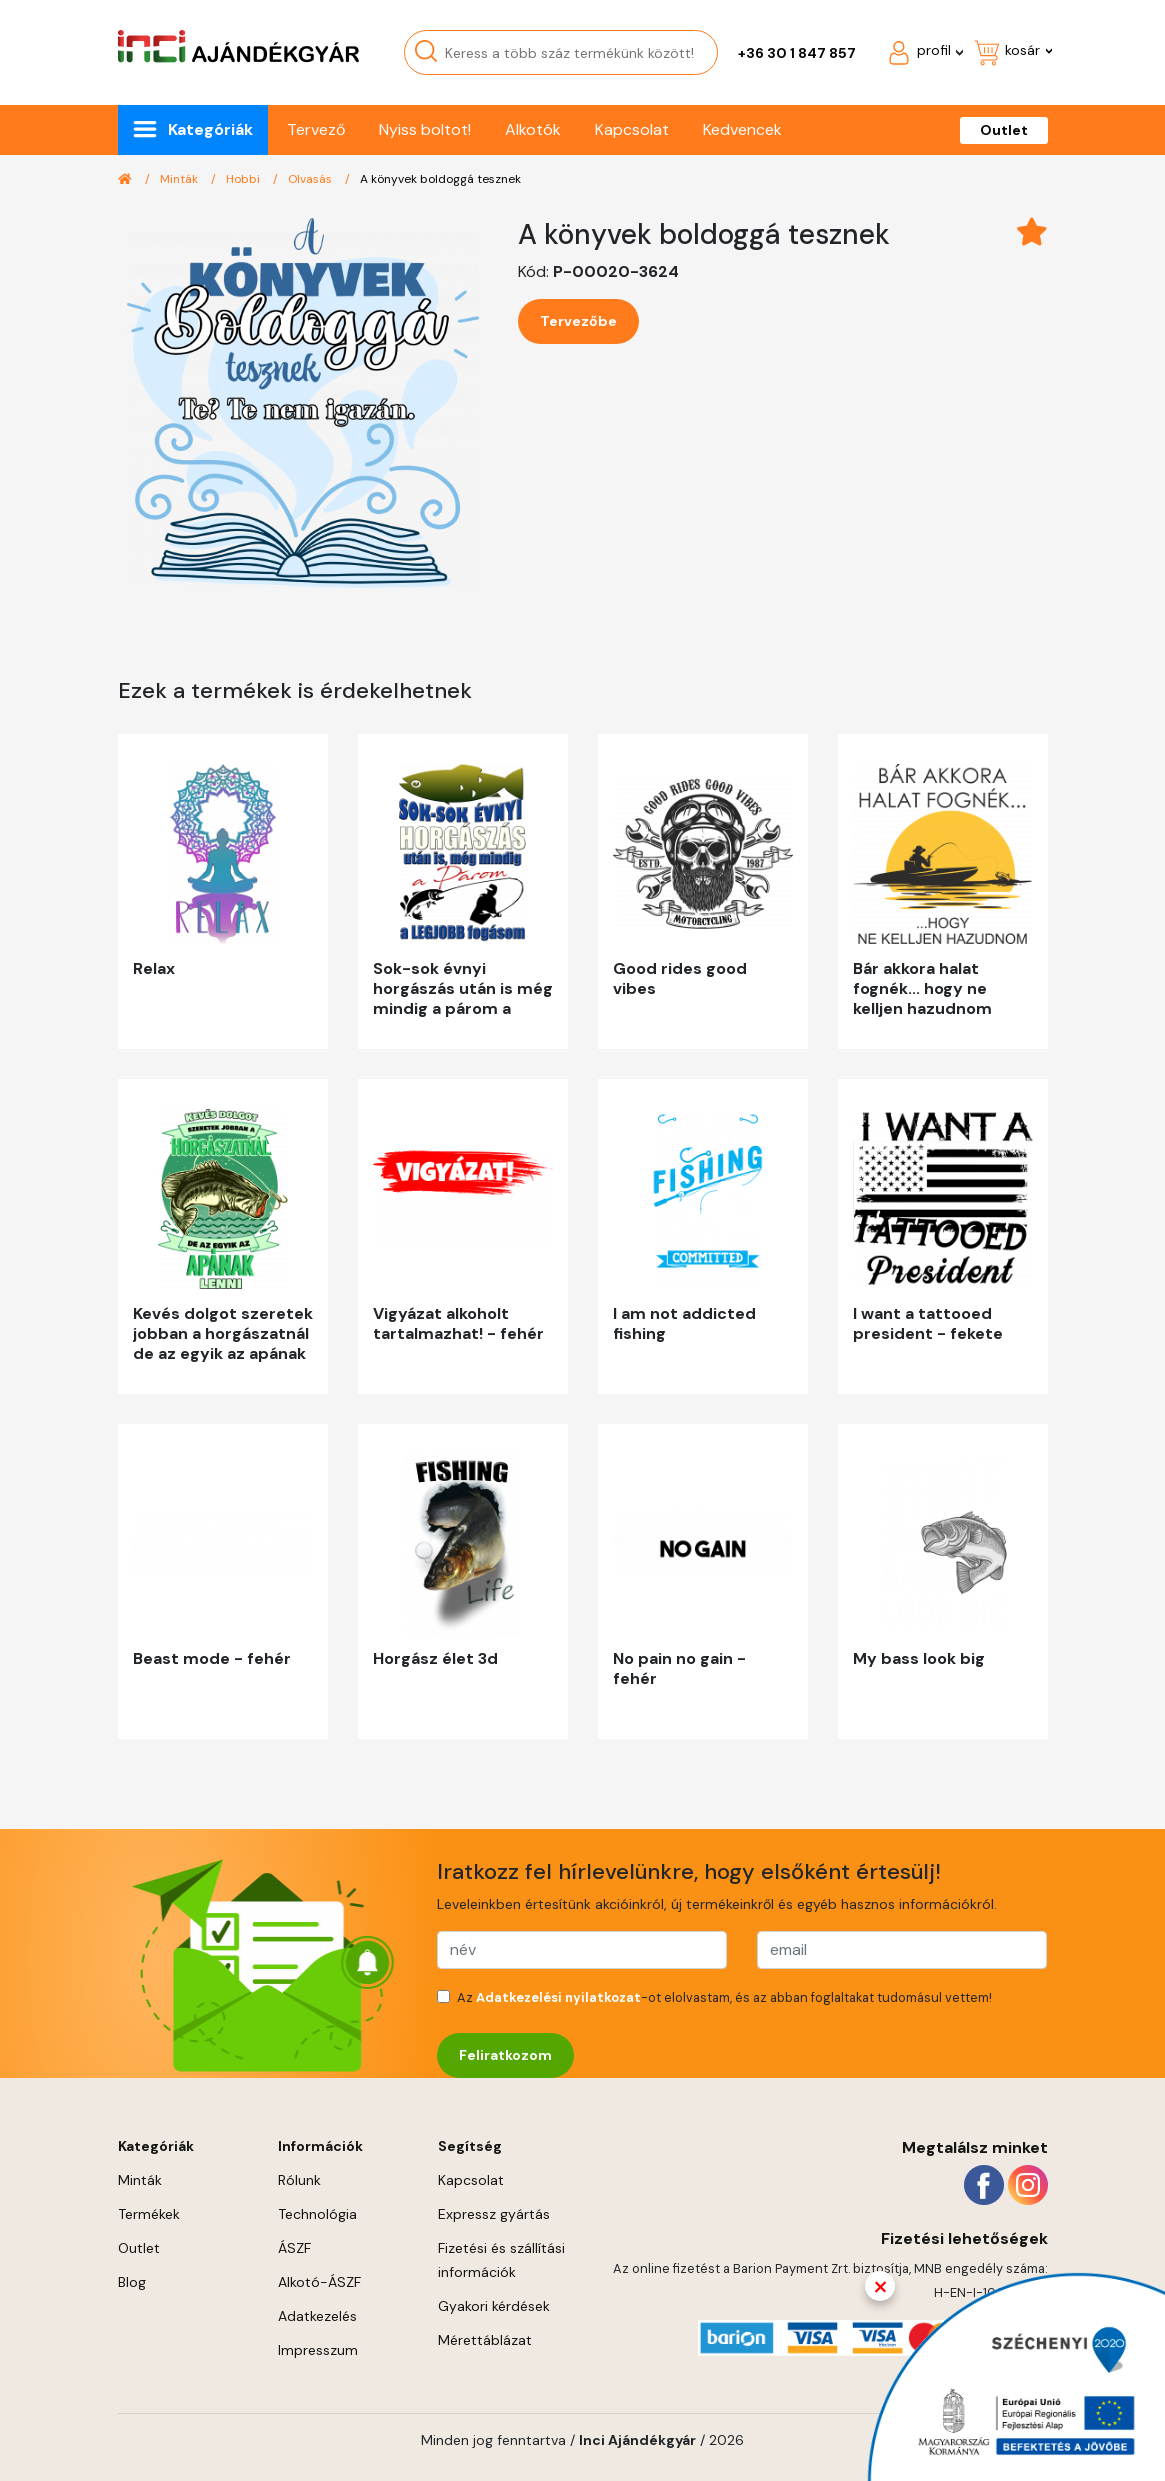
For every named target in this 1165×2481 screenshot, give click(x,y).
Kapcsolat (632, 129)
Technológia (317, 2214)
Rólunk (299, 2180)
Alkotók (533, 129)
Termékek (149, 2214)
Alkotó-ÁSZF (319, 2282)
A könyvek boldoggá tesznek (440, 179)
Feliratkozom (505, 2055)
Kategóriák (210, 129)
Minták (180, 179)
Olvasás (311, 179)
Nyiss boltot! (425, 129)
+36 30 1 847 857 (797, 53)
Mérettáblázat (485, 2340)
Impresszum (318, 2350)
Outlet (1004, 130)
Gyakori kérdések (494, 2306)
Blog (132, 2282)
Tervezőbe (578, 321)
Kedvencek (742, 129)
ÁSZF (294, 2248)
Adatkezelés (317, 2316)
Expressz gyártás (494, 2214)
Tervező (316, 129)
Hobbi (244, 179)
